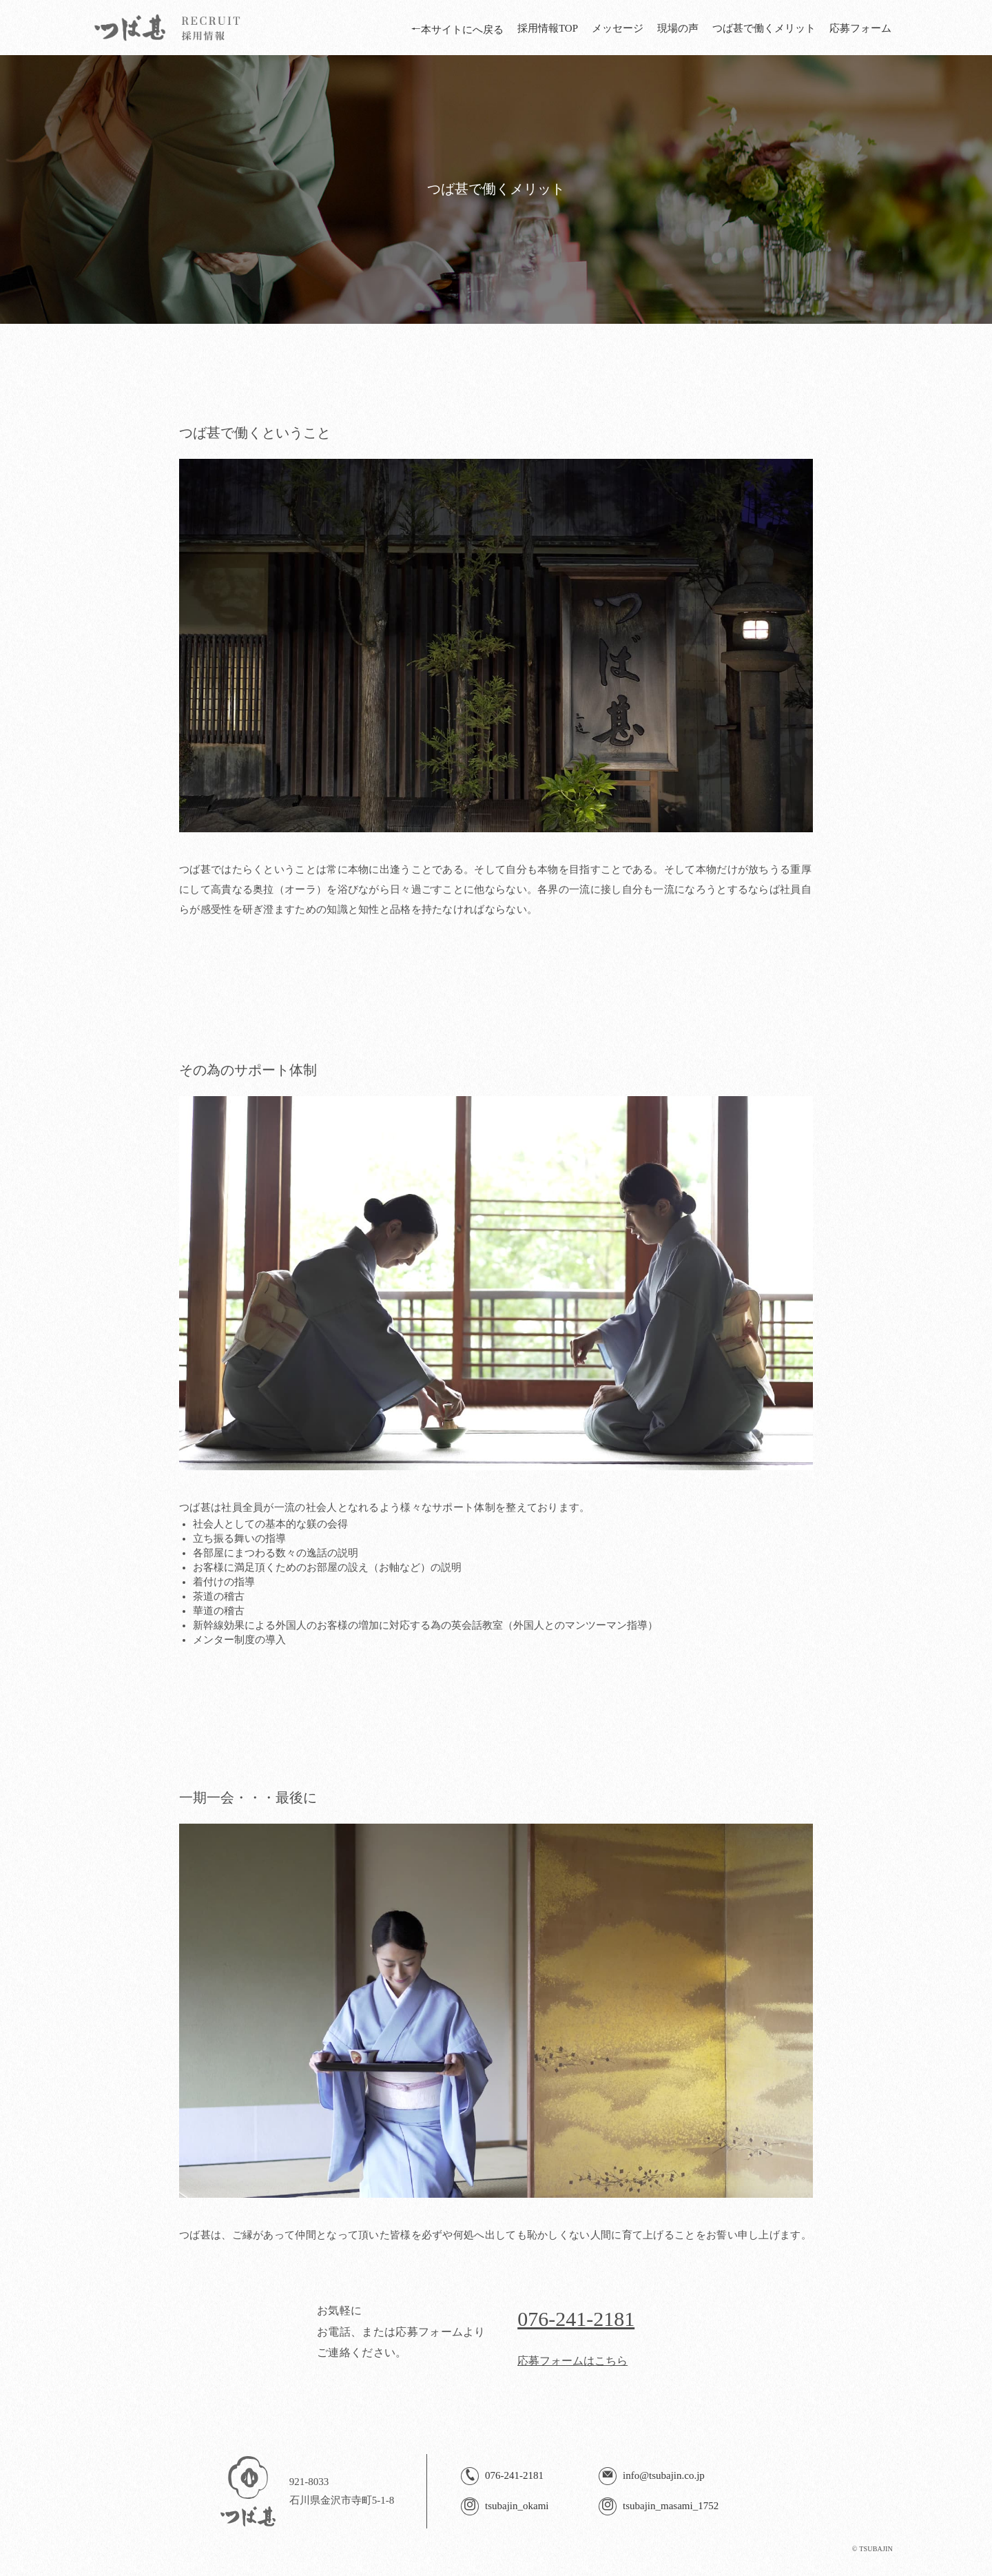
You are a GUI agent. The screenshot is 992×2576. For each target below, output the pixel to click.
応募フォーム (860, 28)
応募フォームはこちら (572, 2361)
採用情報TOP (547, 28)
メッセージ (617, 28)
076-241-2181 (575, 2318)
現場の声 (678, 28)
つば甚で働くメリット (764, 28)
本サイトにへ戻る (457, 29)
